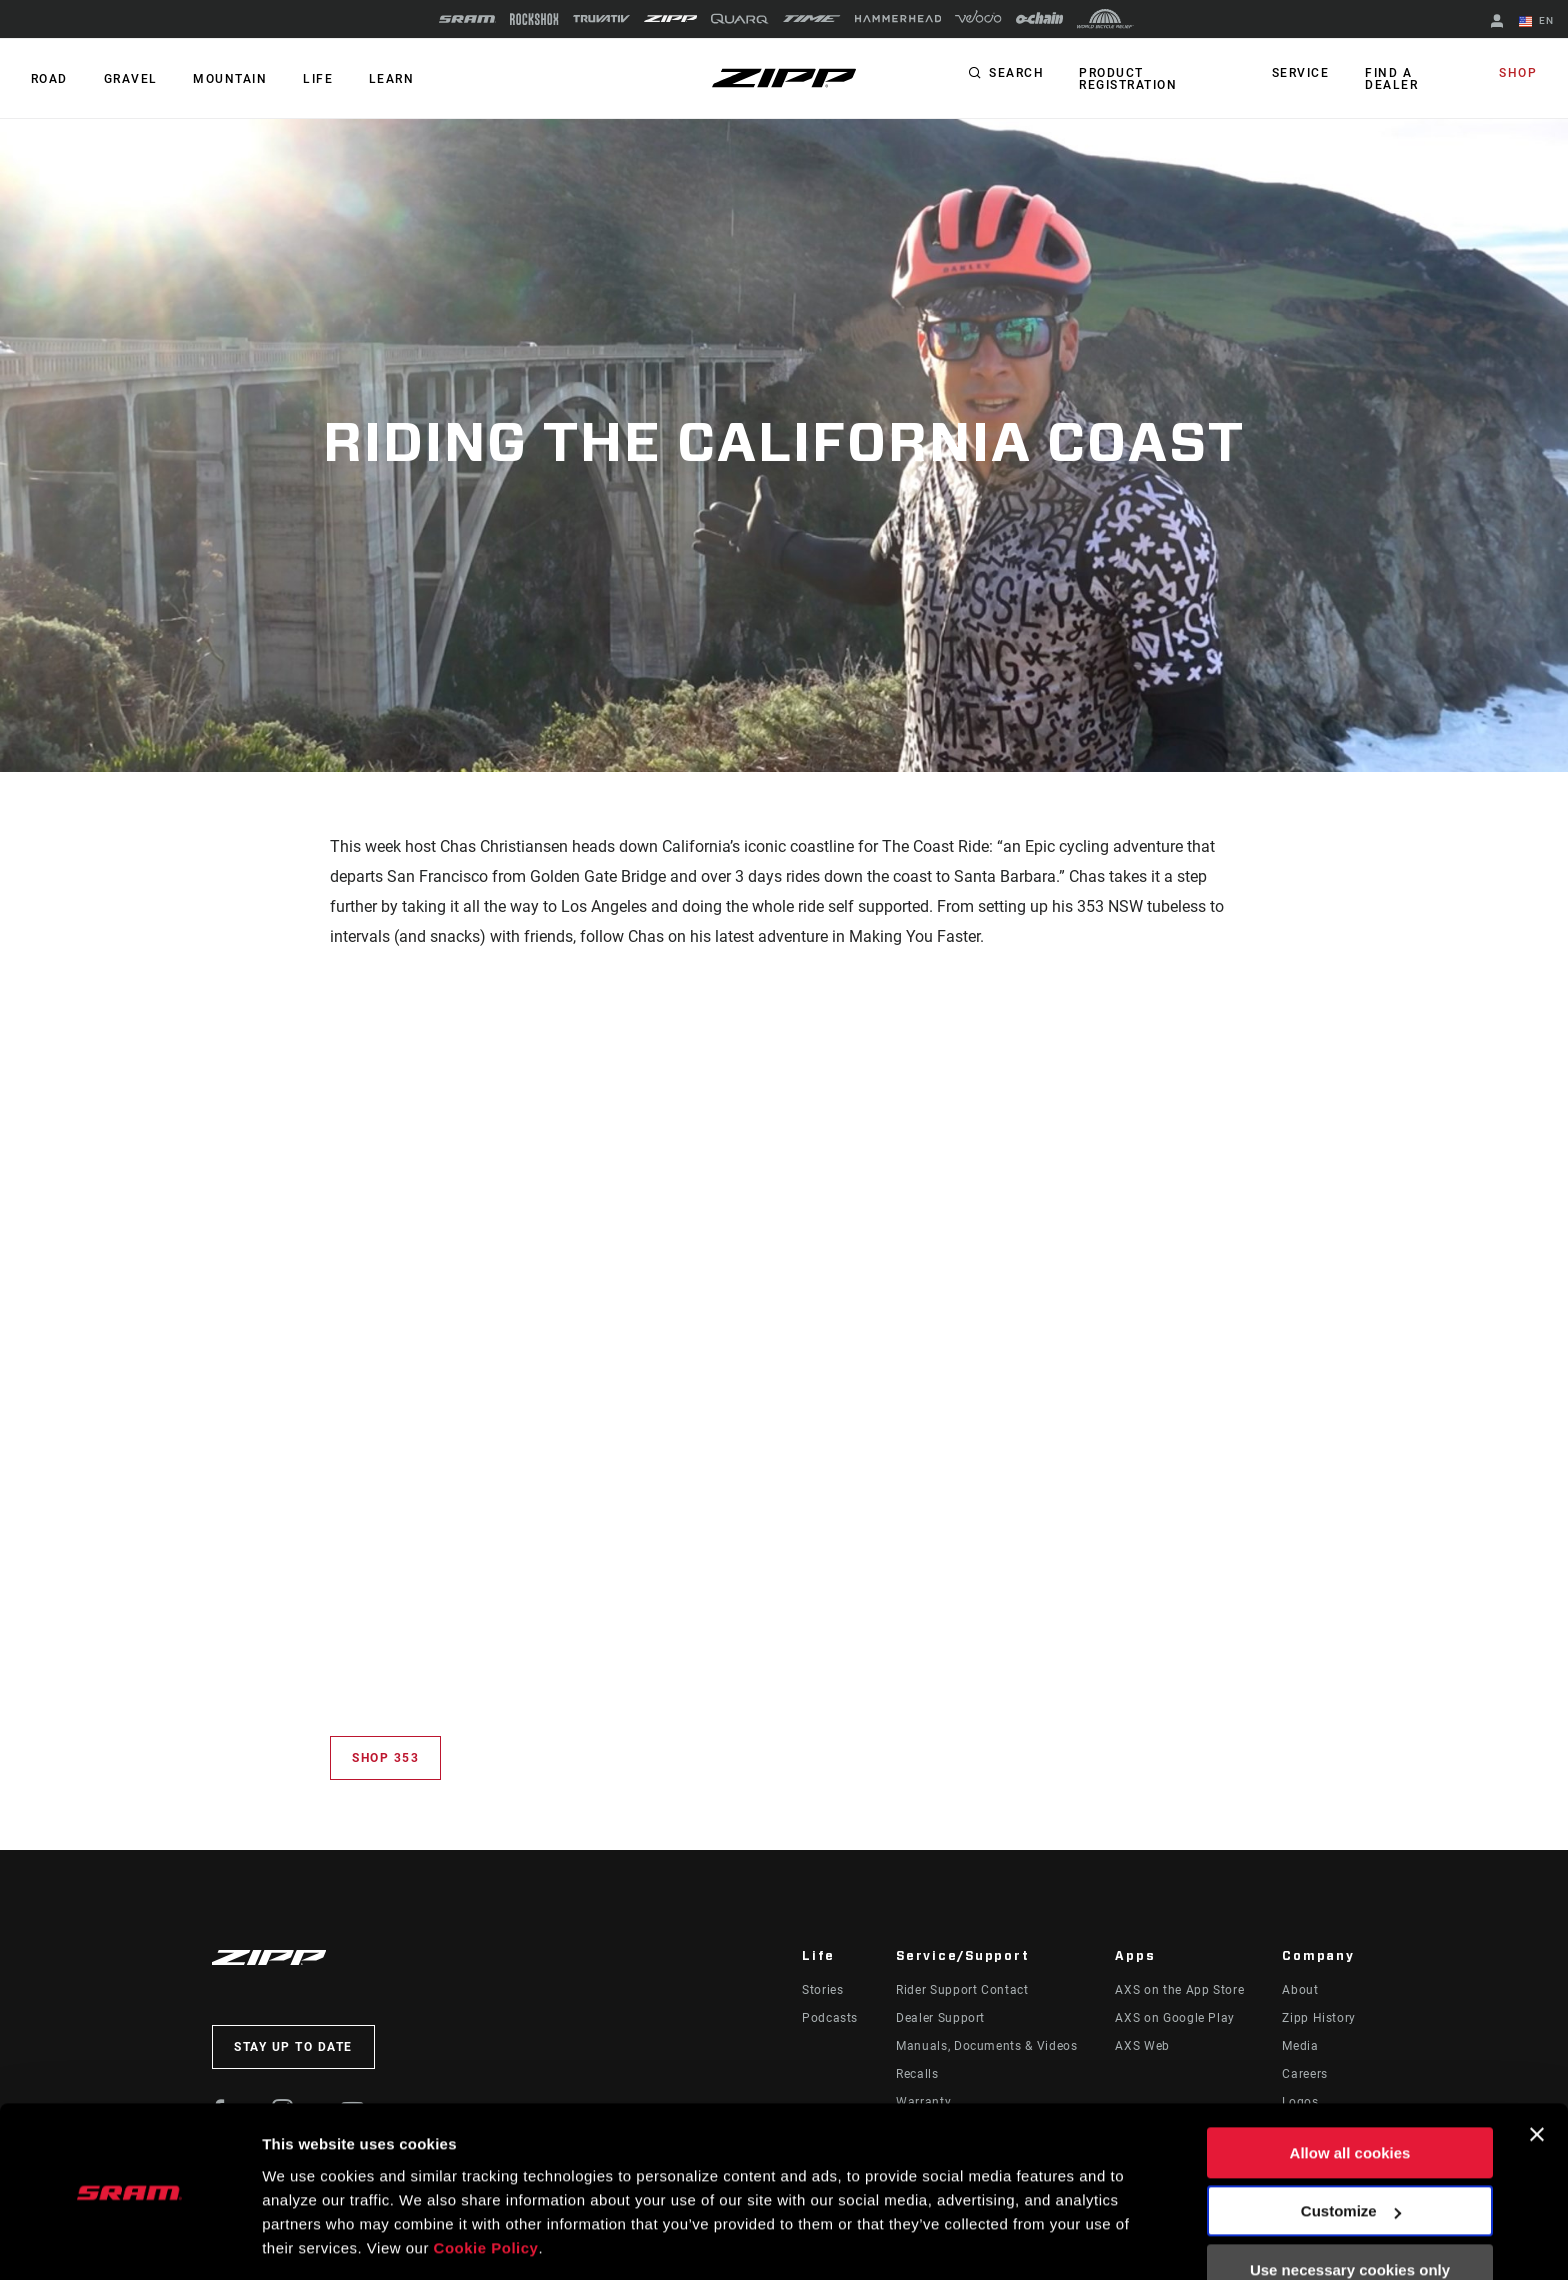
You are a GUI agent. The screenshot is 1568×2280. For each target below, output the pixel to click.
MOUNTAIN (226, 79)
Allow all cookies (1350, 2090)
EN (1537, 22)
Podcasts (830, 2018)
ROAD (48, 79)
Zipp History (1319, 2018)
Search (1016, 74)
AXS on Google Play (1175, 2018)
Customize (1351, 2148)
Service (1303, 74)
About (1300, 1990)
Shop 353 (385, 1758)
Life (312, 79)
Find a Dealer (1391, 79)
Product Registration (1127, 79)
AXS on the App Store (1179, 1990)
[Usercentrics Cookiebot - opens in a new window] (129, 2241)
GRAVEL (128, 79)
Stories (822, 1990)
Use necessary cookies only (1350, 2207)
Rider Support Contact (962, 1990)
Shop (1519, 74)
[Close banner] (1537, 2072)
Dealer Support (940, 2018)
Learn (384, 79)
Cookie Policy (486, 2185)
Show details (308, 2240)
